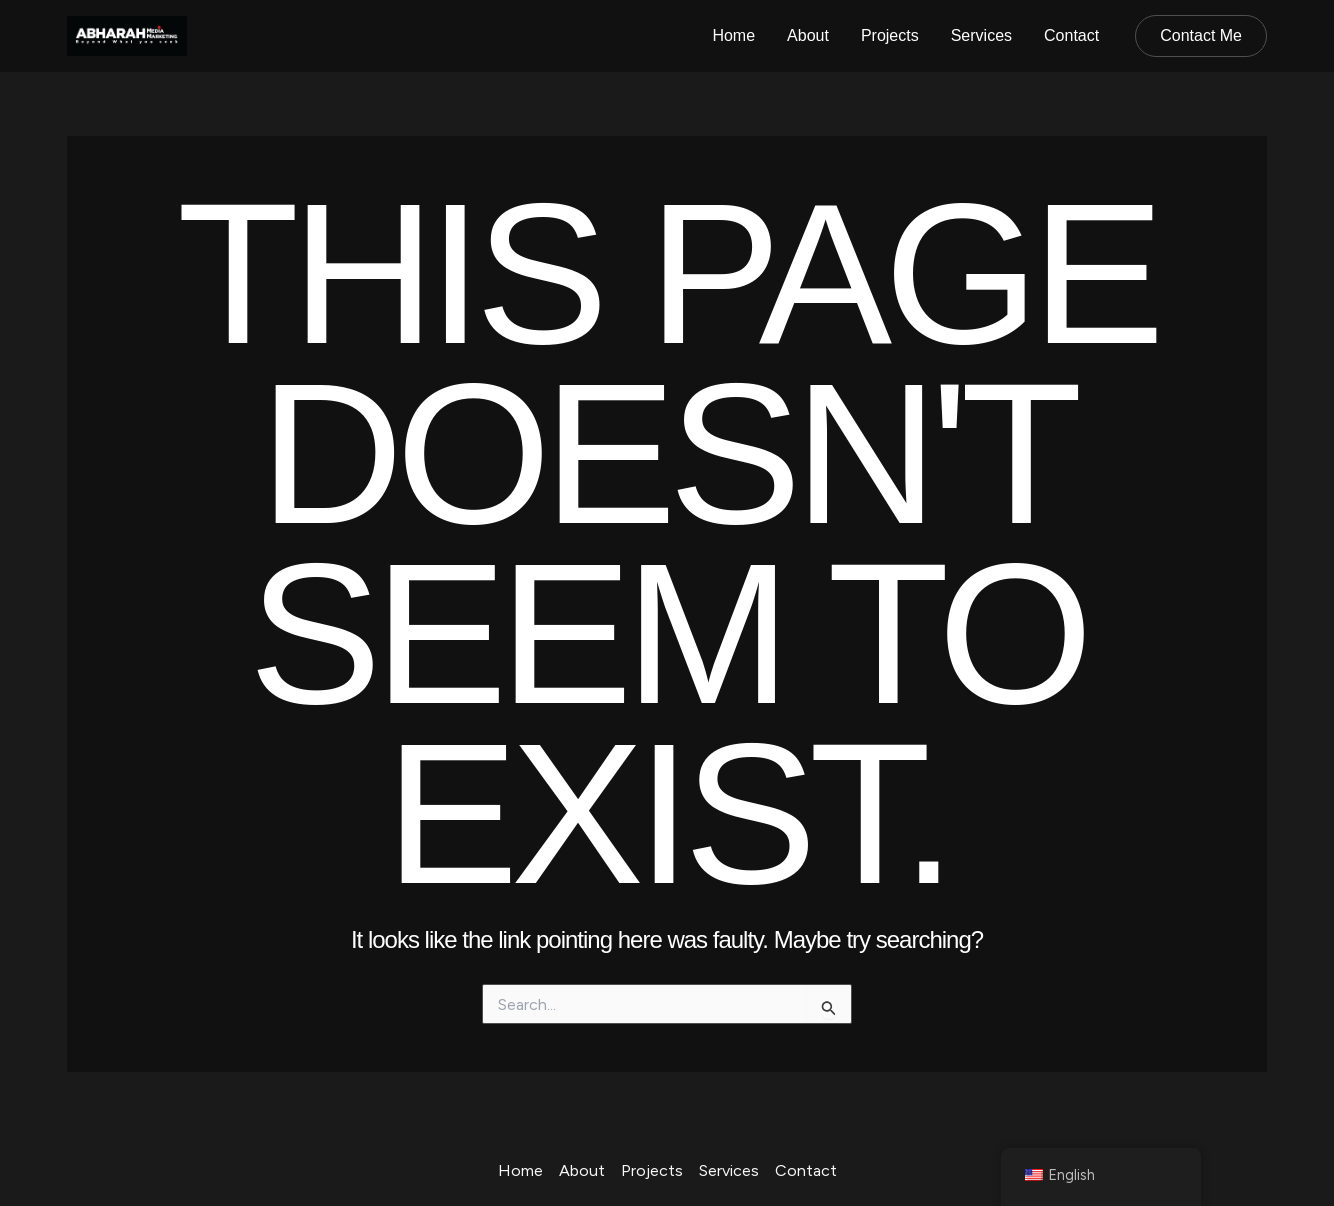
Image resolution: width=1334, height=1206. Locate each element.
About (808, 35)
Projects (890, 35)
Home (733, 35)
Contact (1071, 35)
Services (981, 35)
